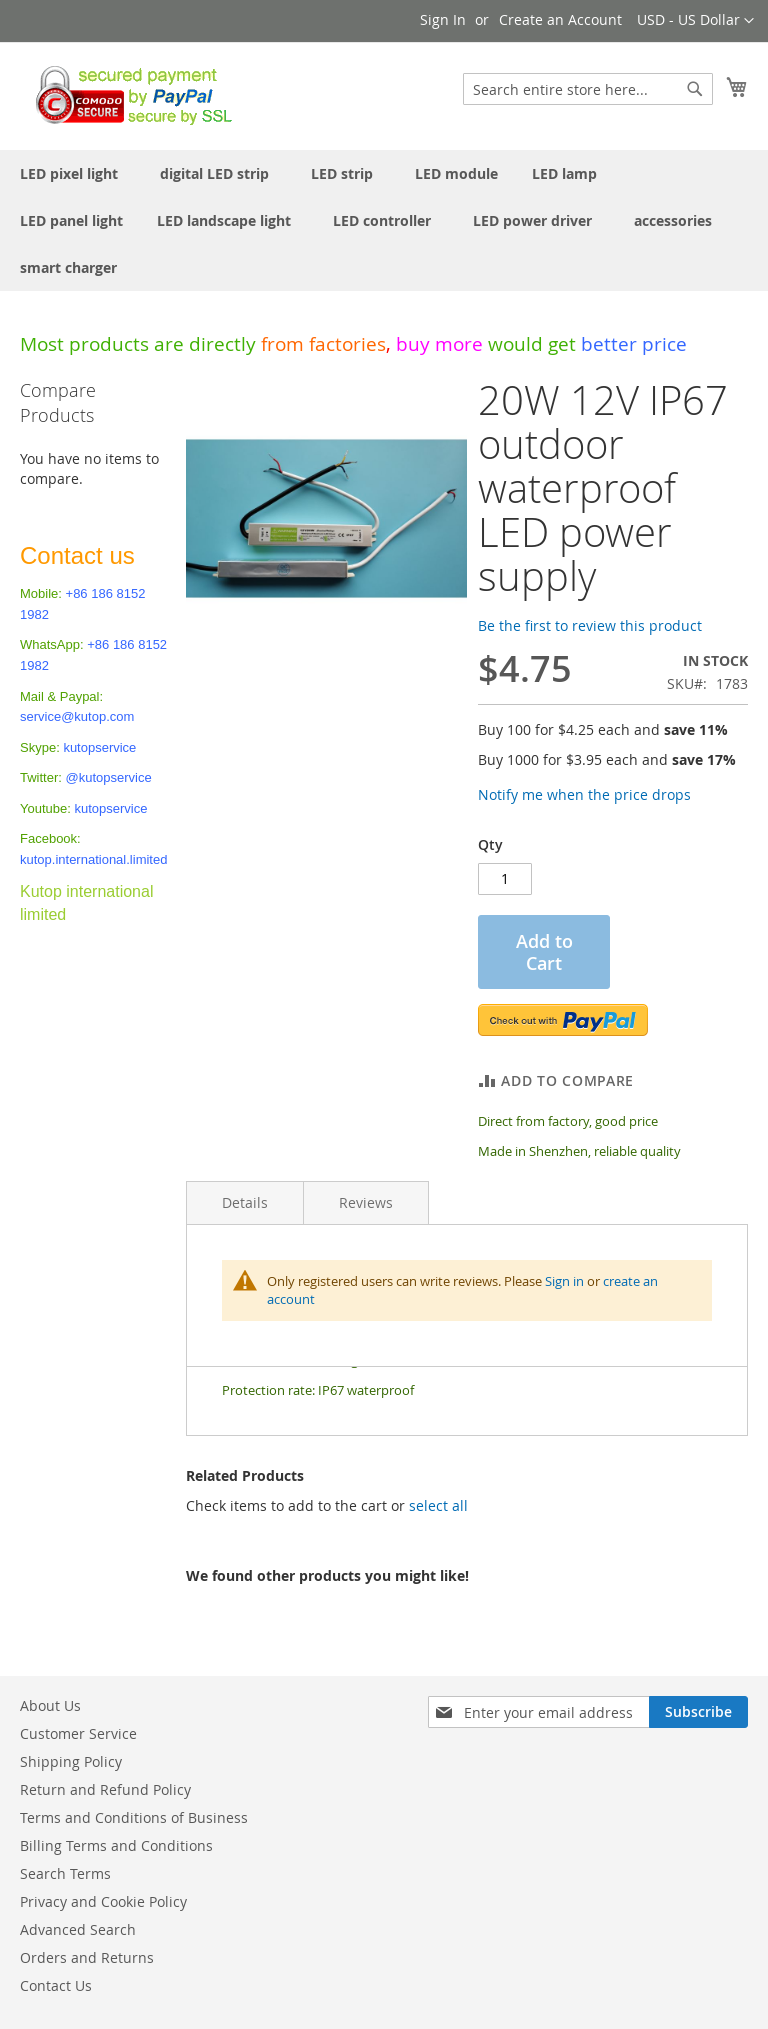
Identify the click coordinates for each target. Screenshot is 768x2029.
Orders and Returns (87, 1957)
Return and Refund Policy (105, 1789)
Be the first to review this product (590, 625)
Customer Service (78, 1733)
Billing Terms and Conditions (116, 1845)
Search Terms (65, 1873)
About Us (50, 1705)
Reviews (366, 1202)
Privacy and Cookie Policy (103, 1901)
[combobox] (588, 89)
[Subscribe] (698, 1712)
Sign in (564, 1281)
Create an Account (560, 19)
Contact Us (56, 1985)
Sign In (443, 19)
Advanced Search (78, 1929)
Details (245, 1202)
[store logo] (128, 95)
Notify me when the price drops (584, 794)
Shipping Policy (71, 1761)
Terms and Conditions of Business (134, 1817)
